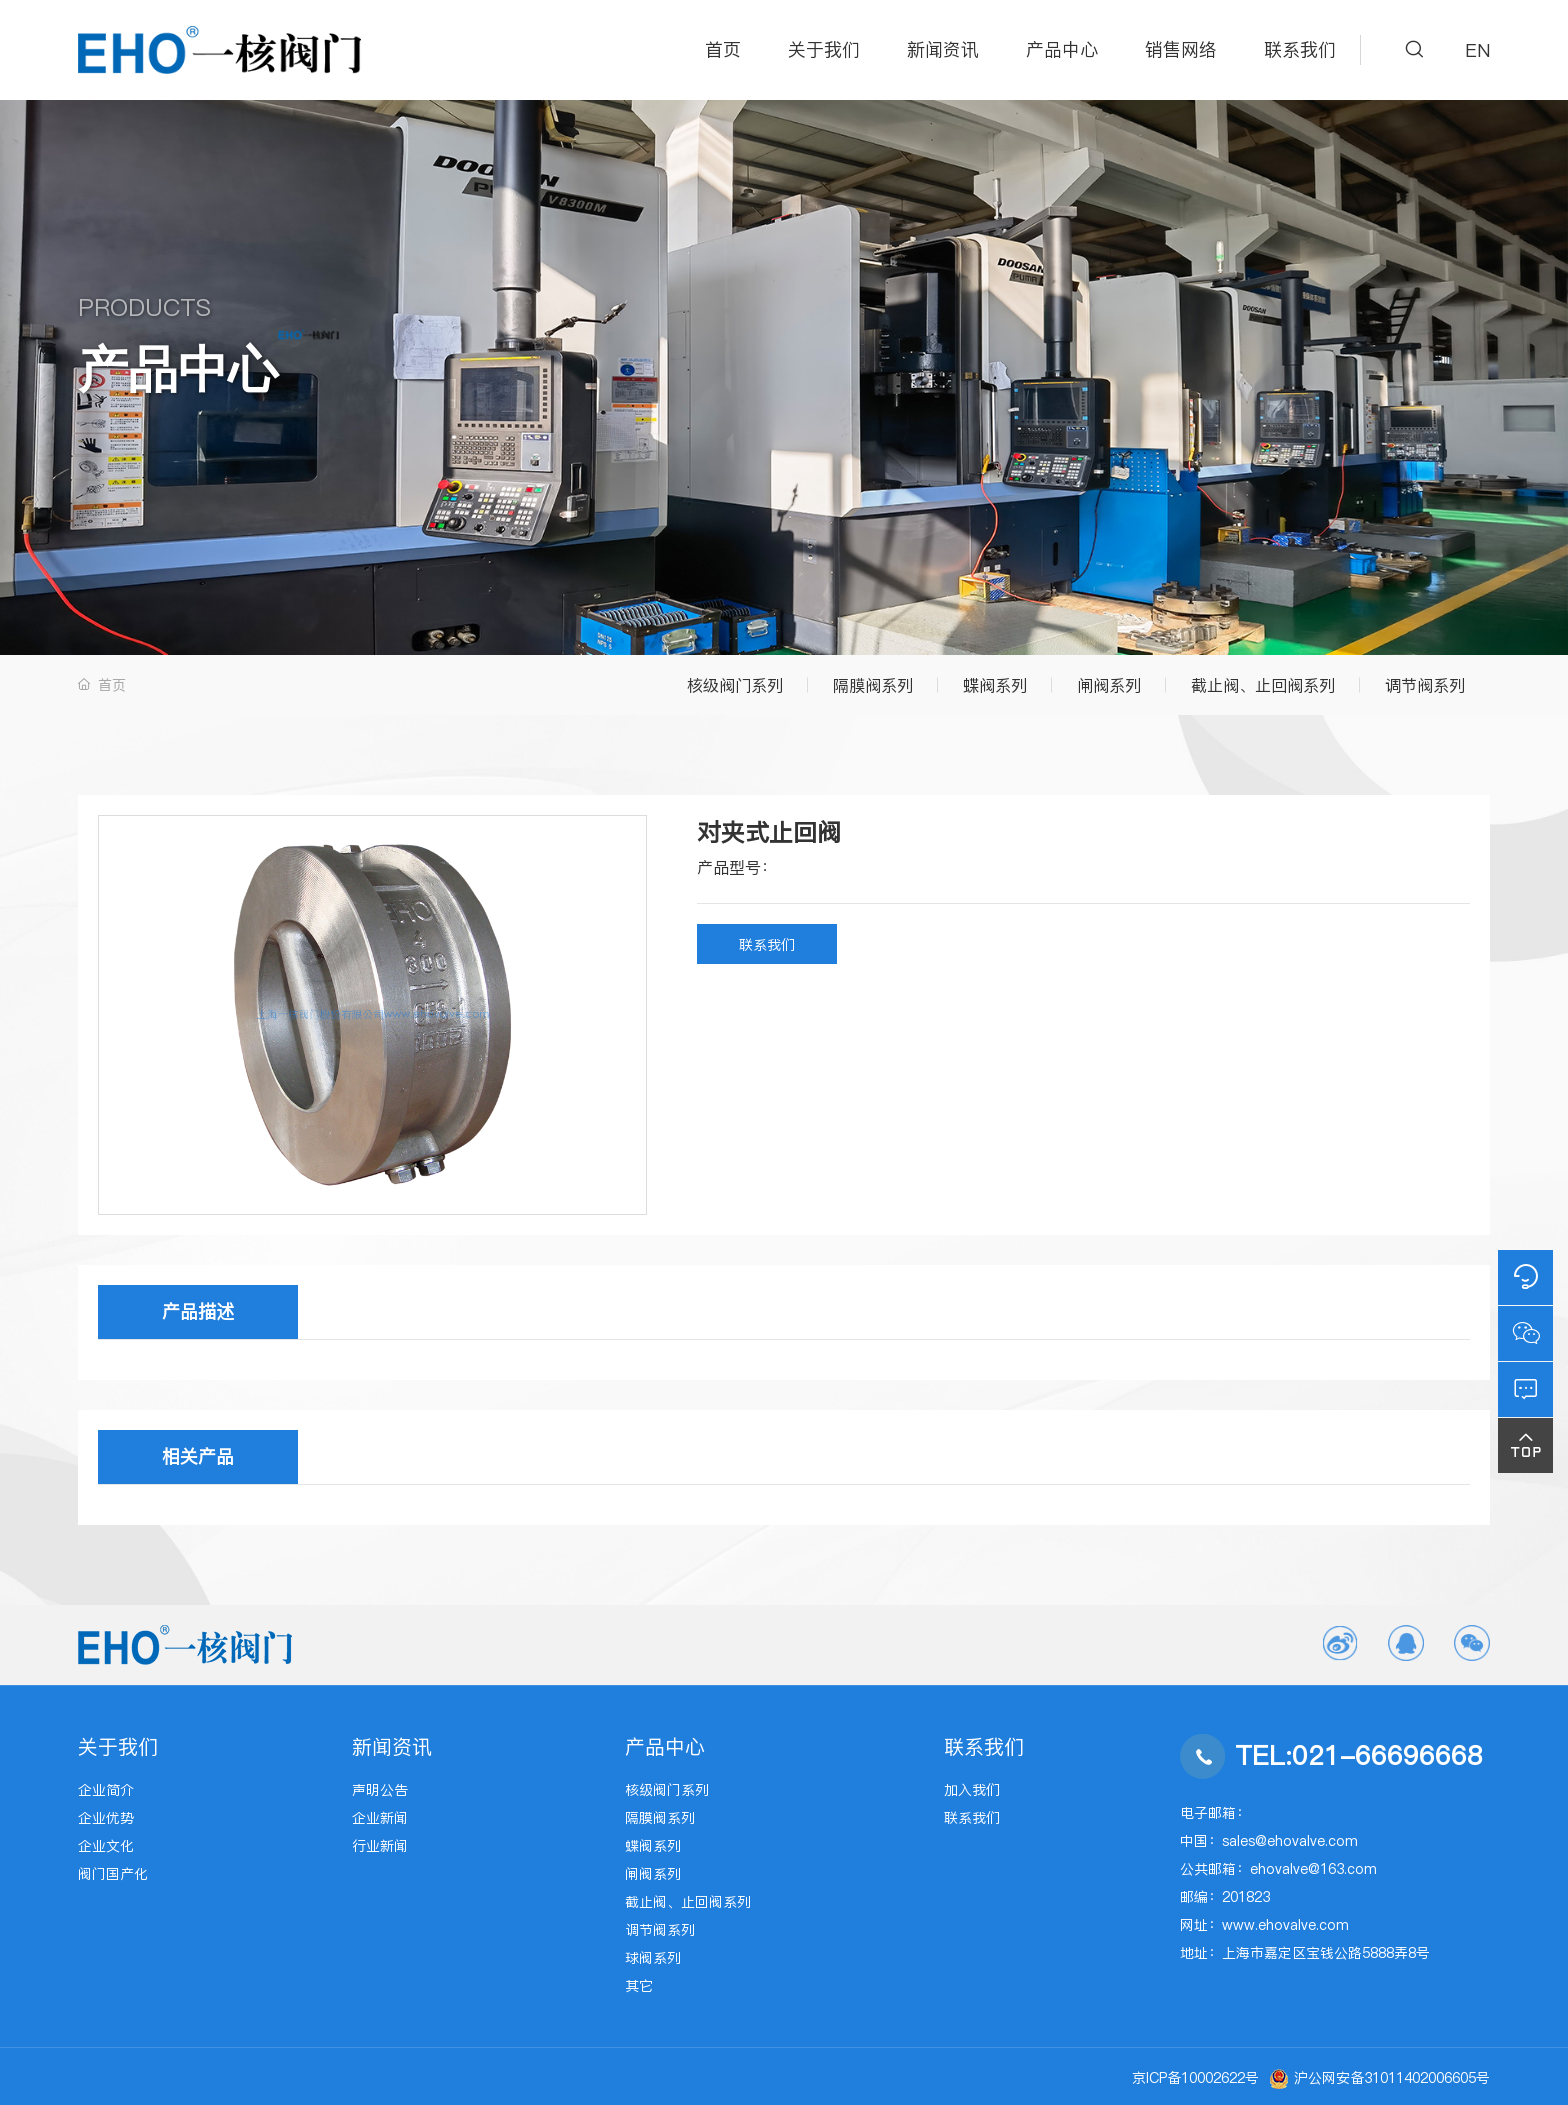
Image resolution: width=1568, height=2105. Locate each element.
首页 (723, 49)
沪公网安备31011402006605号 (1392, 2078)
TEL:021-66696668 (1359, 1755)
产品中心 (1062, 49)
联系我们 (1300, 49)
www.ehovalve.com (1285, 1925)
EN (1477, 50)
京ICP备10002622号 (1195, 2078)
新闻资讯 (943, 49)
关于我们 (824, 49)
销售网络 (1181, 49)
